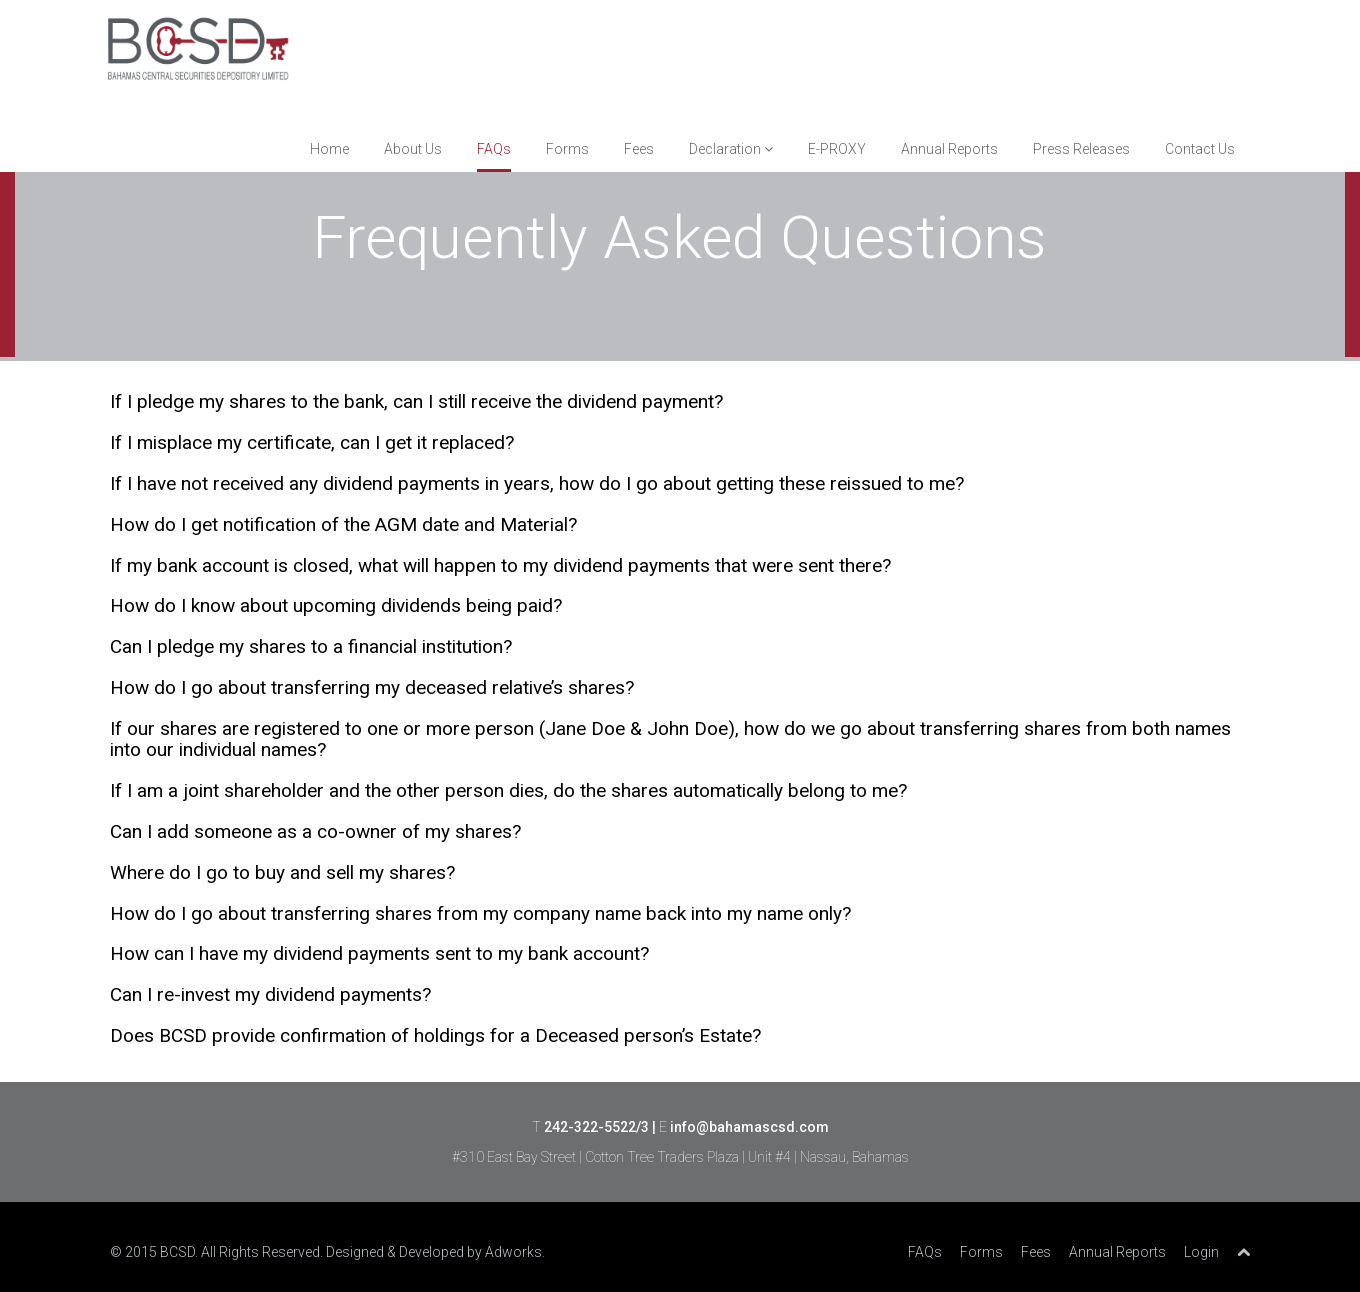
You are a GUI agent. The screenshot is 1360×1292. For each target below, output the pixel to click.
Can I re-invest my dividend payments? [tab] (270, 995)
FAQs (494, 149)
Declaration (731, 149)
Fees (639, 149)
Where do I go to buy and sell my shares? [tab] (282, 873)
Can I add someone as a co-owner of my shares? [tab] (315, 832)
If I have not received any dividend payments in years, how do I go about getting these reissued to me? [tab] (537, 484)
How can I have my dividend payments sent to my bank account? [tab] (379, 954)
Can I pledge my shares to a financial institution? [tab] (311, 647)
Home (329, 149)
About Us (413, 149)
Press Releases (1081, 149)
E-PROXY (837, 149)
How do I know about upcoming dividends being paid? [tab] (336, 606)
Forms (567, 149)
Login (1201, 1252)
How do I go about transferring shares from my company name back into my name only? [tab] (480, 914)
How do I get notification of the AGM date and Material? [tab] (343, 525)
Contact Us (1200, 149)
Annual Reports (949, 149)
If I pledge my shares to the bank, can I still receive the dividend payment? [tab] (416, 402)
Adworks (513, 1252)
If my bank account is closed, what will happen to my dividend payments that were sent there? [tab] (500, 566)
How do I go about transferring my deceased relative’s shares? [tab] (372, 688)
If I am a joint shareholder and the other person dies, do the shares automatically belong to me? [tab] (508, 791)
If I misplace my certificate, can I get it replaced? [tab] (312, 443)
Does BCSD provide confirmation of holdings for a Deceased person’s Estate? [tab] (435, 1036)
